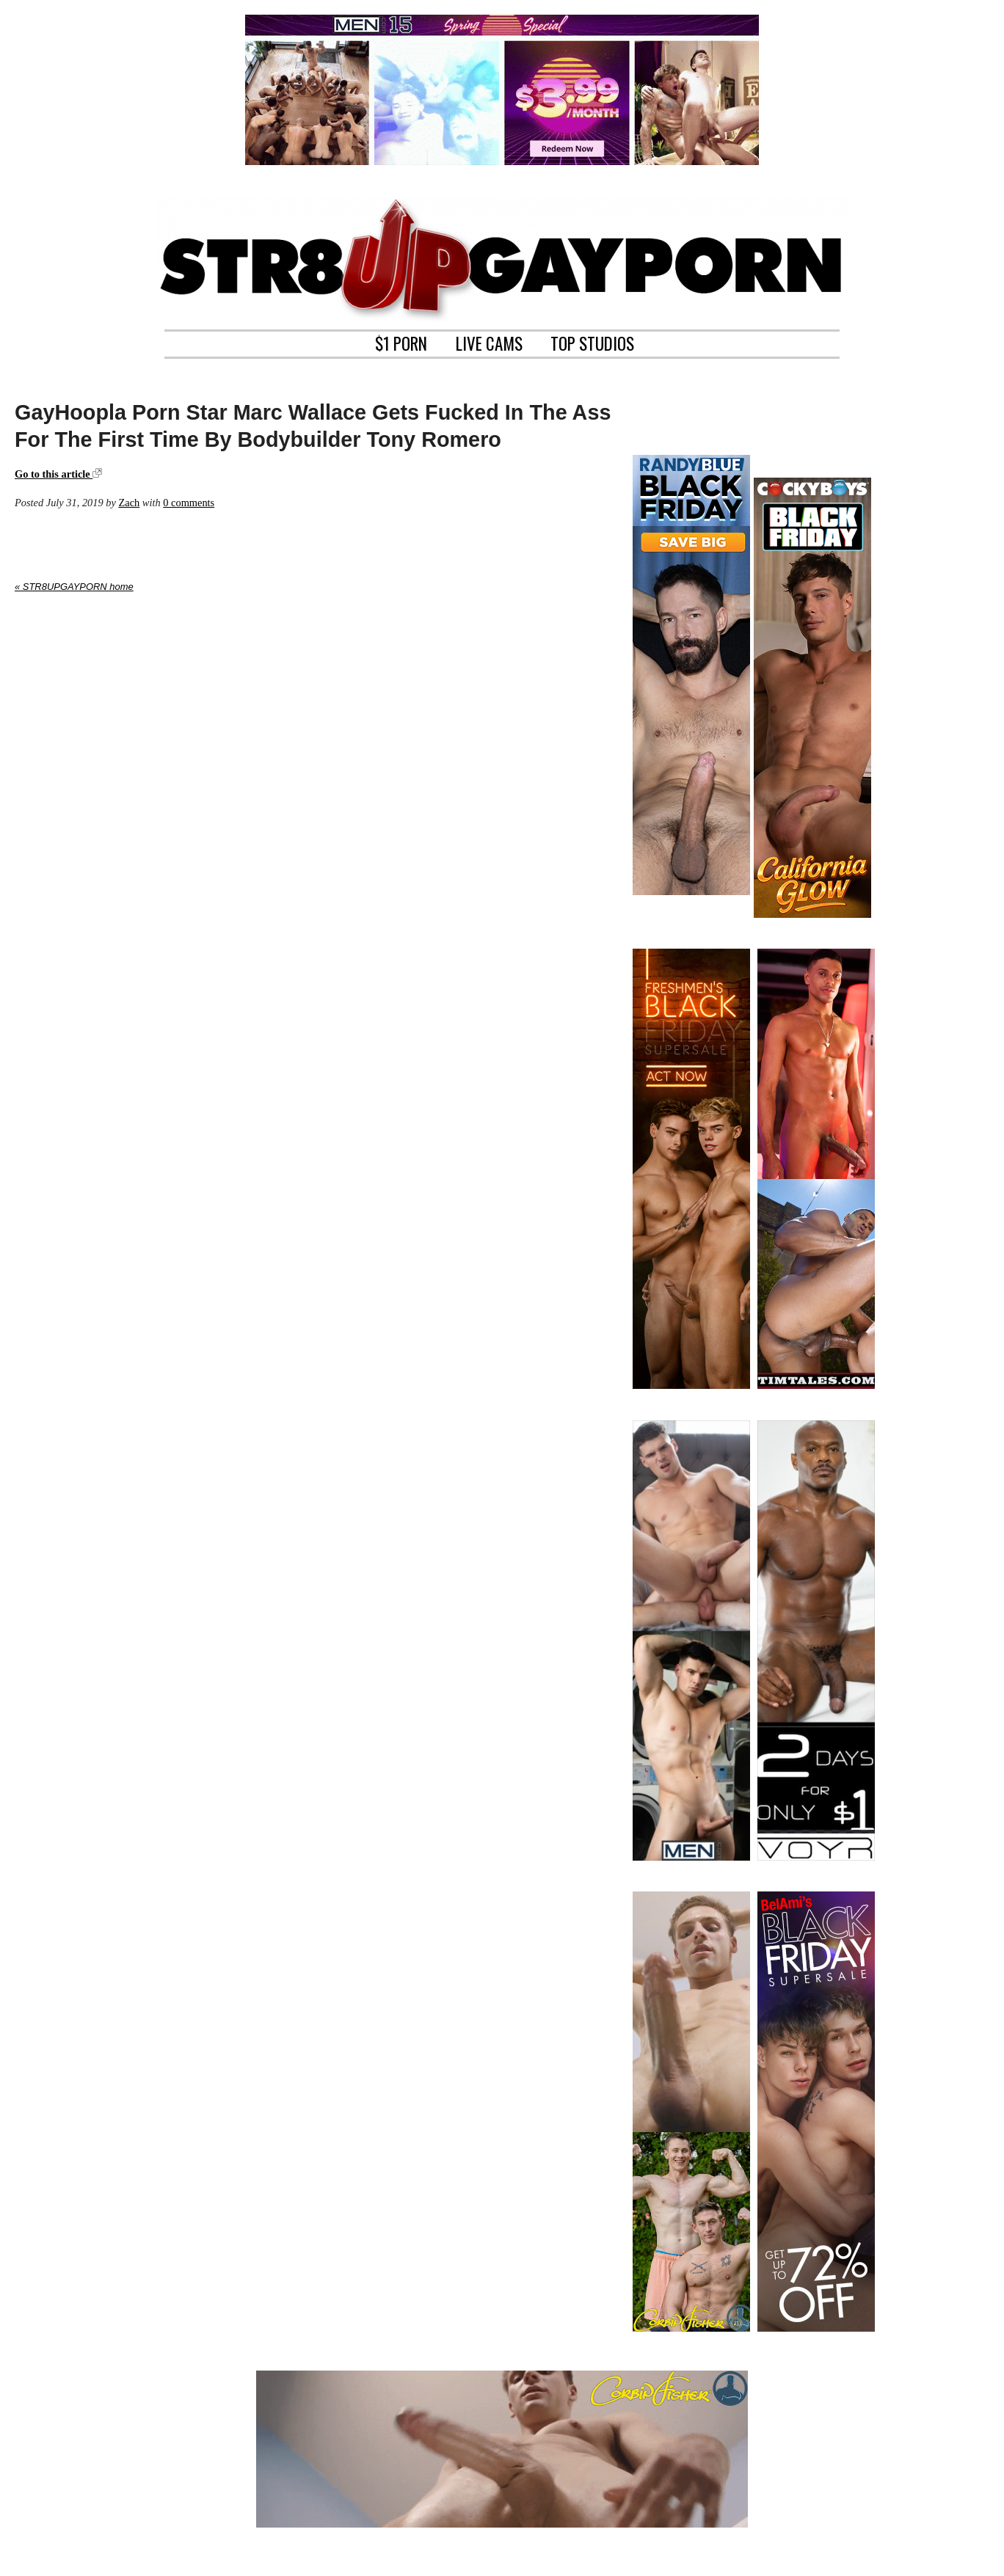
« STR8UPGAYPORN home (74, 586)
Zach (128, 502)
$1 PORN (401, 342)
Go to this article (58, 474)
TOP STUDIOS (592, 342)
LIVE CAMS (489, 342)
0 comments (188, 502)
